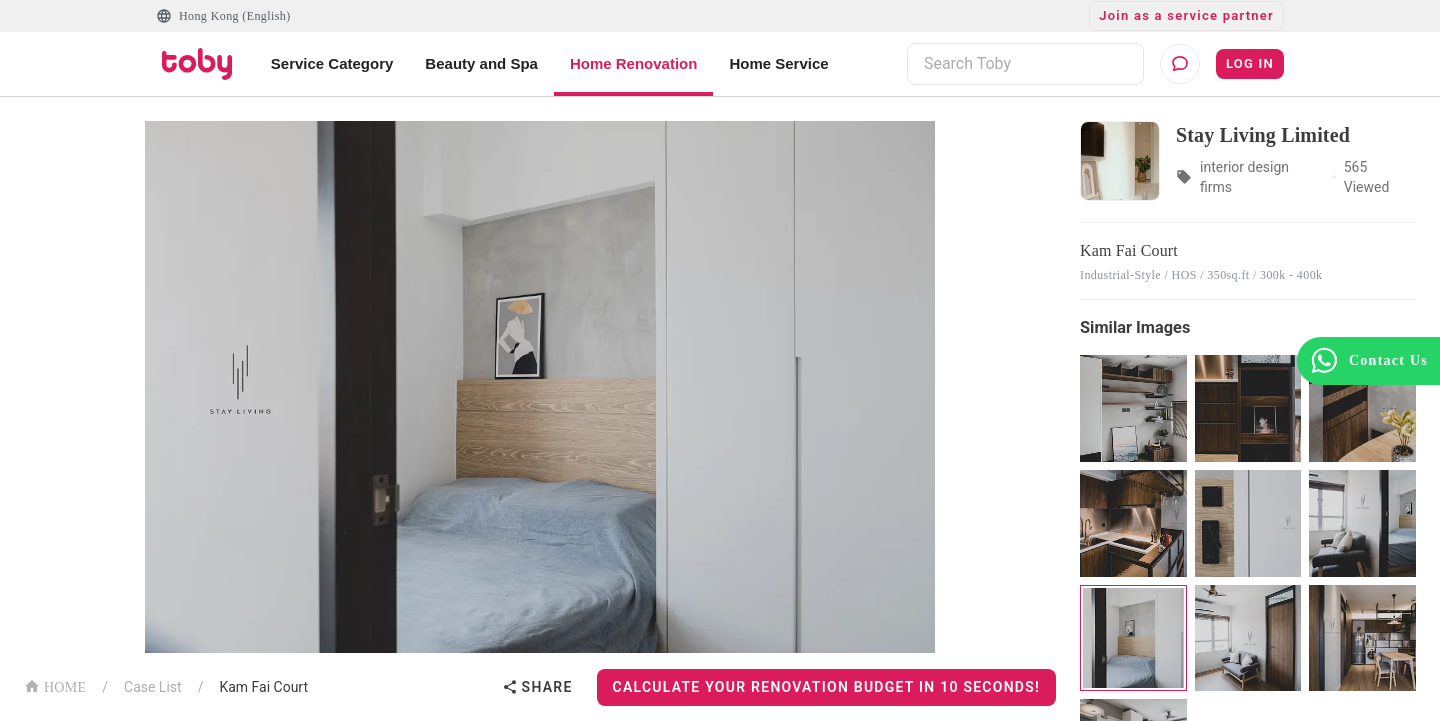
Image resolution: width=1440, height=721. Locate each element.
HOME (55, 685)
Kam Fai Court (263, 687)
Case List (153, 687)
